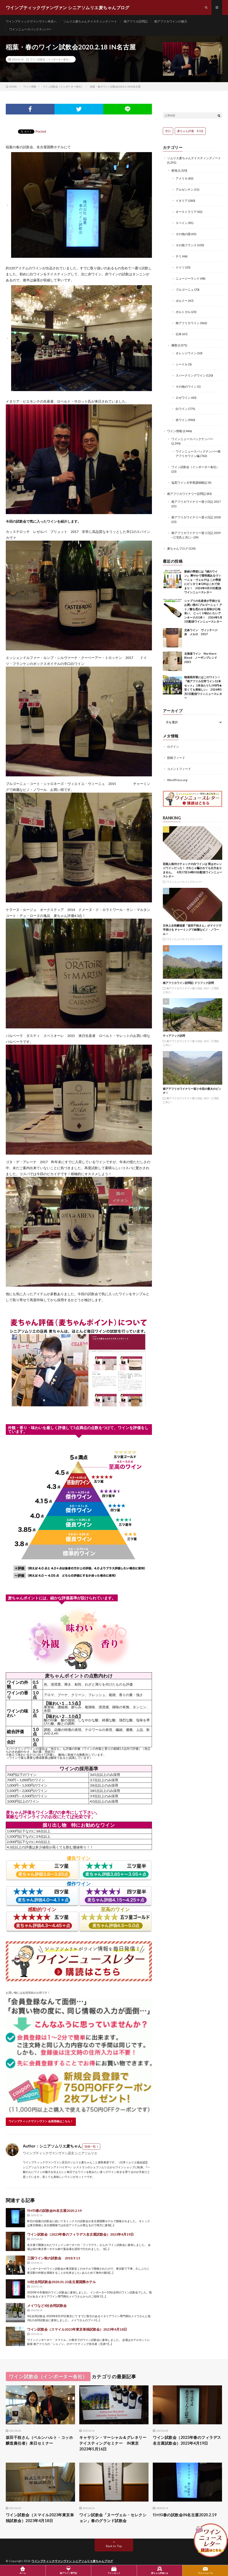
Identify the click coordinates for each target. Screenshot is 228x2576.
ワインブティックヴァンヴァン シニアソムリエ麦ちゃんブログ (72, 2561)
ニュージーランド (188, 278)
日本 (179, 334)
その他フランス (186, 245)
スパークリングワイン (191, 375)
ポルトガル (183, 312)
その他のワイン (186, 386)
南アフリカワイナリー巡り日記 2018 (196, 517)
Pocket (40, 131)
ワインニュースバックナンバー (30, 29)
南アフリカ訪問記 (136, 21)
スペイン (182, 223)
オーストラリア (186, 212)
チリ (179, 256)
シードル (182, 364)
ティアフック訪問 (174, 1035)
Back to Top (114, 2546)
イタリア (182, 200)
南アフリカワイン (188, 323)
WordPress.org (177, 780)
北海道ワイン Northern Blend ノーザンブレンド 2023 (202, 658)
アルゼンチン (185, 189)
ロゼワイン (183, 397)
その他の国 (183, 234)
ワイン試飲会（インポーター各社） (50, 59)
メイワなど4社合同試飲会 (47, 2305)
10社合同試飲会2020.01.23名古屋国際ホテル (61, 2282)
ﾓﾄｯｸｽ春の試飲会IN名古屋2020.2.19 (54, 2210)
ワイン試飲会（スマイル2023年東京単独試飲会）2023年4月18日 (77, 2329)
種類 (174, 345)
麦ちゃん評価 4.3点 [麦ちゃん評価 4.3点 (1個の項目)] (190, 131)
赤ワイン (182, 420)
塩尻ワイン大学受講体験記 (189, 482)
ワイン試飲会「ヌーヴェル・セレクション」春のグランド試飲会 (113, 2517)
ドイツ (180, 267)
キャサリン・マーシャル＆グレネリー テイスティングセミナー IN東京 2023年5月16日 (114, 2443)
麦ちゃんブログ (177, 548)
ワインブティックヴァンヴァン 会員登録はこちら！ (41, 2121)
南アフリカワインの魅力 (170, 21)
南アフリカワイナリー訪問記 (186, 493)
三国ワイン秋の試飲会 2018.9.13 (53, 2258)
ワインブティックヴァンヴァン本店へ (31, 21)
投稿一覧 (90, 2146)
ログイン (173, 746)
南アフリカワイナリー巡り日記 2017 (196, 501)
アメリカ (182, 178)
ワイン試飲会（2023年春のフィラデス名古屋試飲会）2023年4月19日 (80, 2234)
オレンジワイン (186, 353)
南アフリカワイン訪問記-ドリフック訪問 (188, 983)
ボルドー (182, 301)
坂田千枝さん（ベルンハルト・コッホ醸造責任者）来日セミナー (39, 2440)
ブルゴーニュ (185, 289)
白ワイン (182, 409)
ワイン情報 (174, 431)
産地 (174, 170)
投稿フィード (176, 757)
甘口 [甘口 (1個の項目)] (168, 131)
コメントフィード (179, 769)
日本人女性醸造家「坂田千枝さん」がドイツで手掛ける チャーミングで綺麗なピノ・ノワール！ (192, 930)
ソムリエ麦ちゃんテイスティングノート (90, 21)
